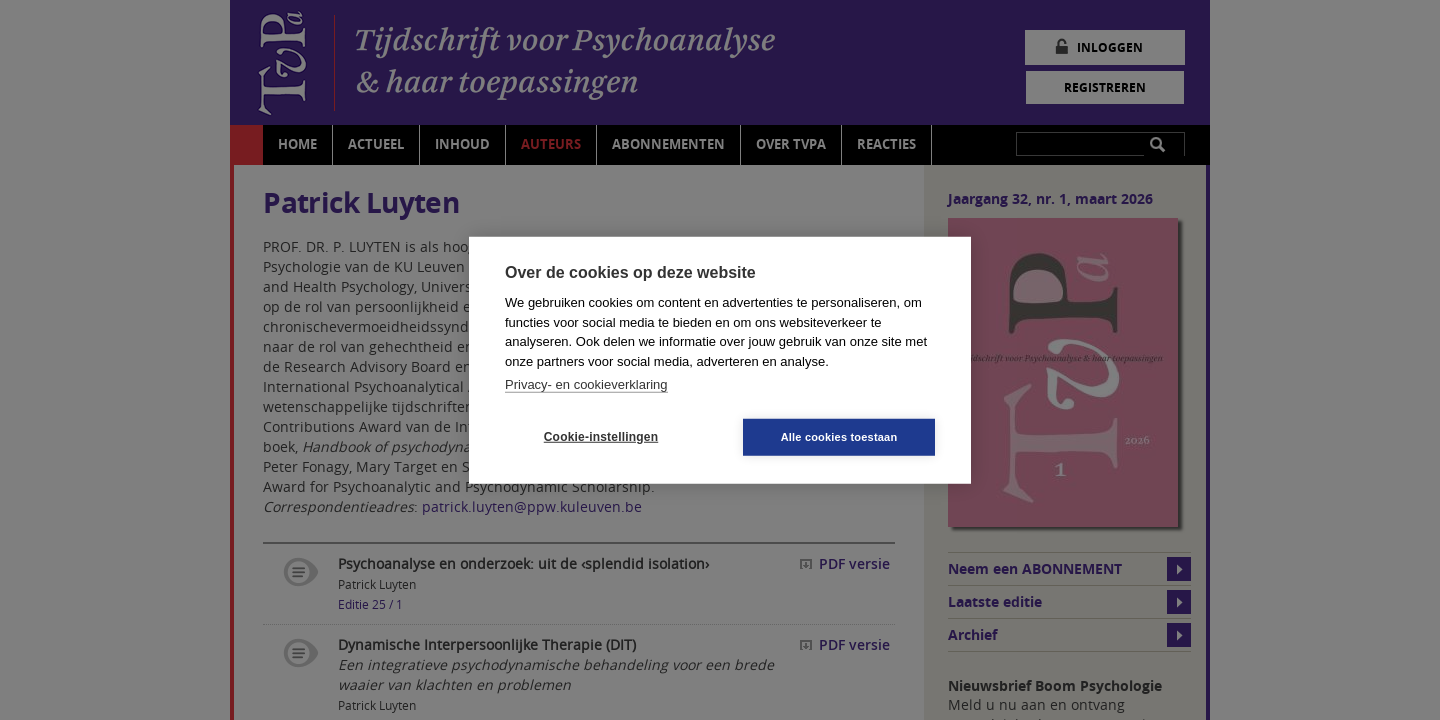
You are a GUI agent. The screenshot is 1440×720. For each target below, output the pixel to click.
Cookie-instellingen (601, 437)
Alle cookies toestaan (839, 436)
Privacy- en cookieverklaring (586, 384)
